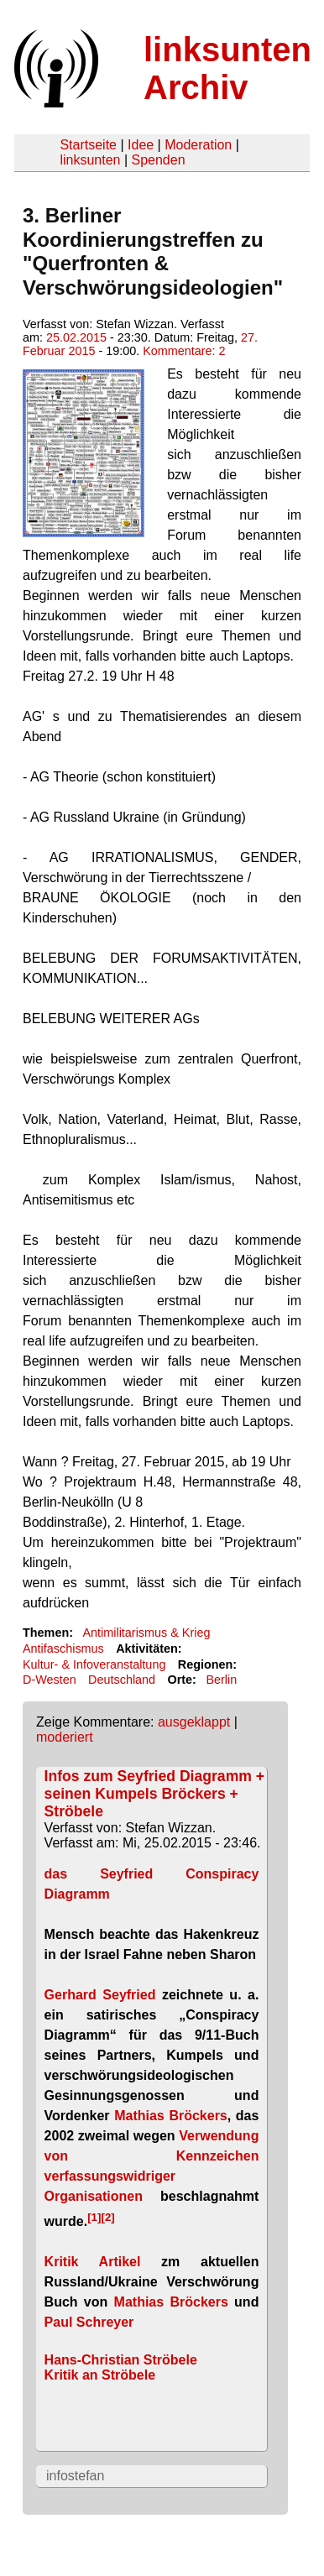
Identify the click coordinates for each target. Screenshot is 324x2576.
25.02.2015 (76, 337)
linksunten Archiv (227, 68)
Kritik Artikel (92, 2262)
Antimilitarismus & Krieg (146, 1632)
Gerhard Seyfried (100, 1995)
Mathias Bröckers (170, 2115)
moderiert (64, 1737)
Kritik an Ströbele (99, 2375)
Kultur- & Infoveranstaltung (94, 1664)
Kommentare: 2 (184, 351)
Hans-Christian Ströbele (120, 2360)
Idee (141, 145)
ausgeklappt (194, 1722)
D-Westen (49, 1679)
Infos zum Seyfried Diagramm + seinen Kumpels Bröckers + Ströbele (154, 1794)
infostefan (75, 2476)
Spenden (158, 160)
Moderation (198, 145)
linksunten (90, 160)
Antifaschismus (63, 1648)
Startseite (88, 145)
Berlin (221, 1679)
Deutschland (121, 1679)
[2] (107, 2216)
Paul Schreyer (89, 2322)
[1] (94, 2216)
